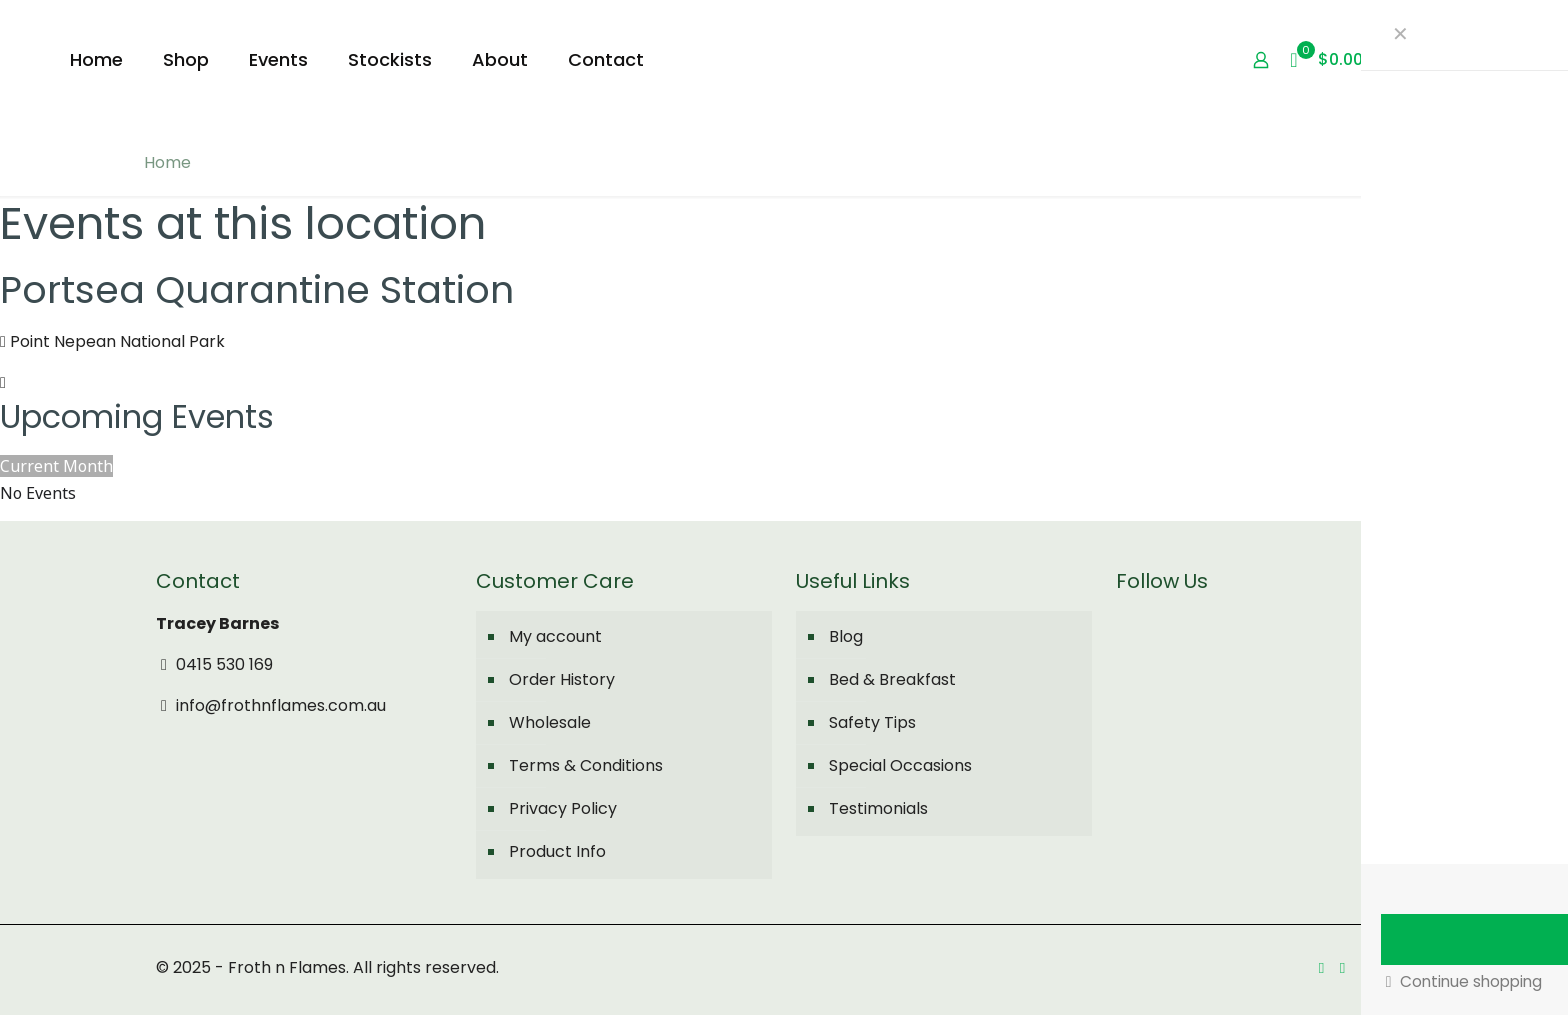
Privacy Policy (563, 808)
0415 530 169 (214, 664)
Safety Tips (872, 722)
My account (555, 636)
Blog (846, 636)
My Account (1481, 59)
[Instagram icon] (1342, 967)
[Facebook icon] (1321, 967)
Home (167, 162)
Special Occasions (900, 765)
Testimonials (878, 808)
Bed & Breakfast (892, 679)
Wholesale (550, 722)
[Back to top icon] (1391, 967)
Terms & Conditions (586, 765)
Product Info (557, 851)
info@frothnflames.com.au (271, 705)
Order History (562, 679)
